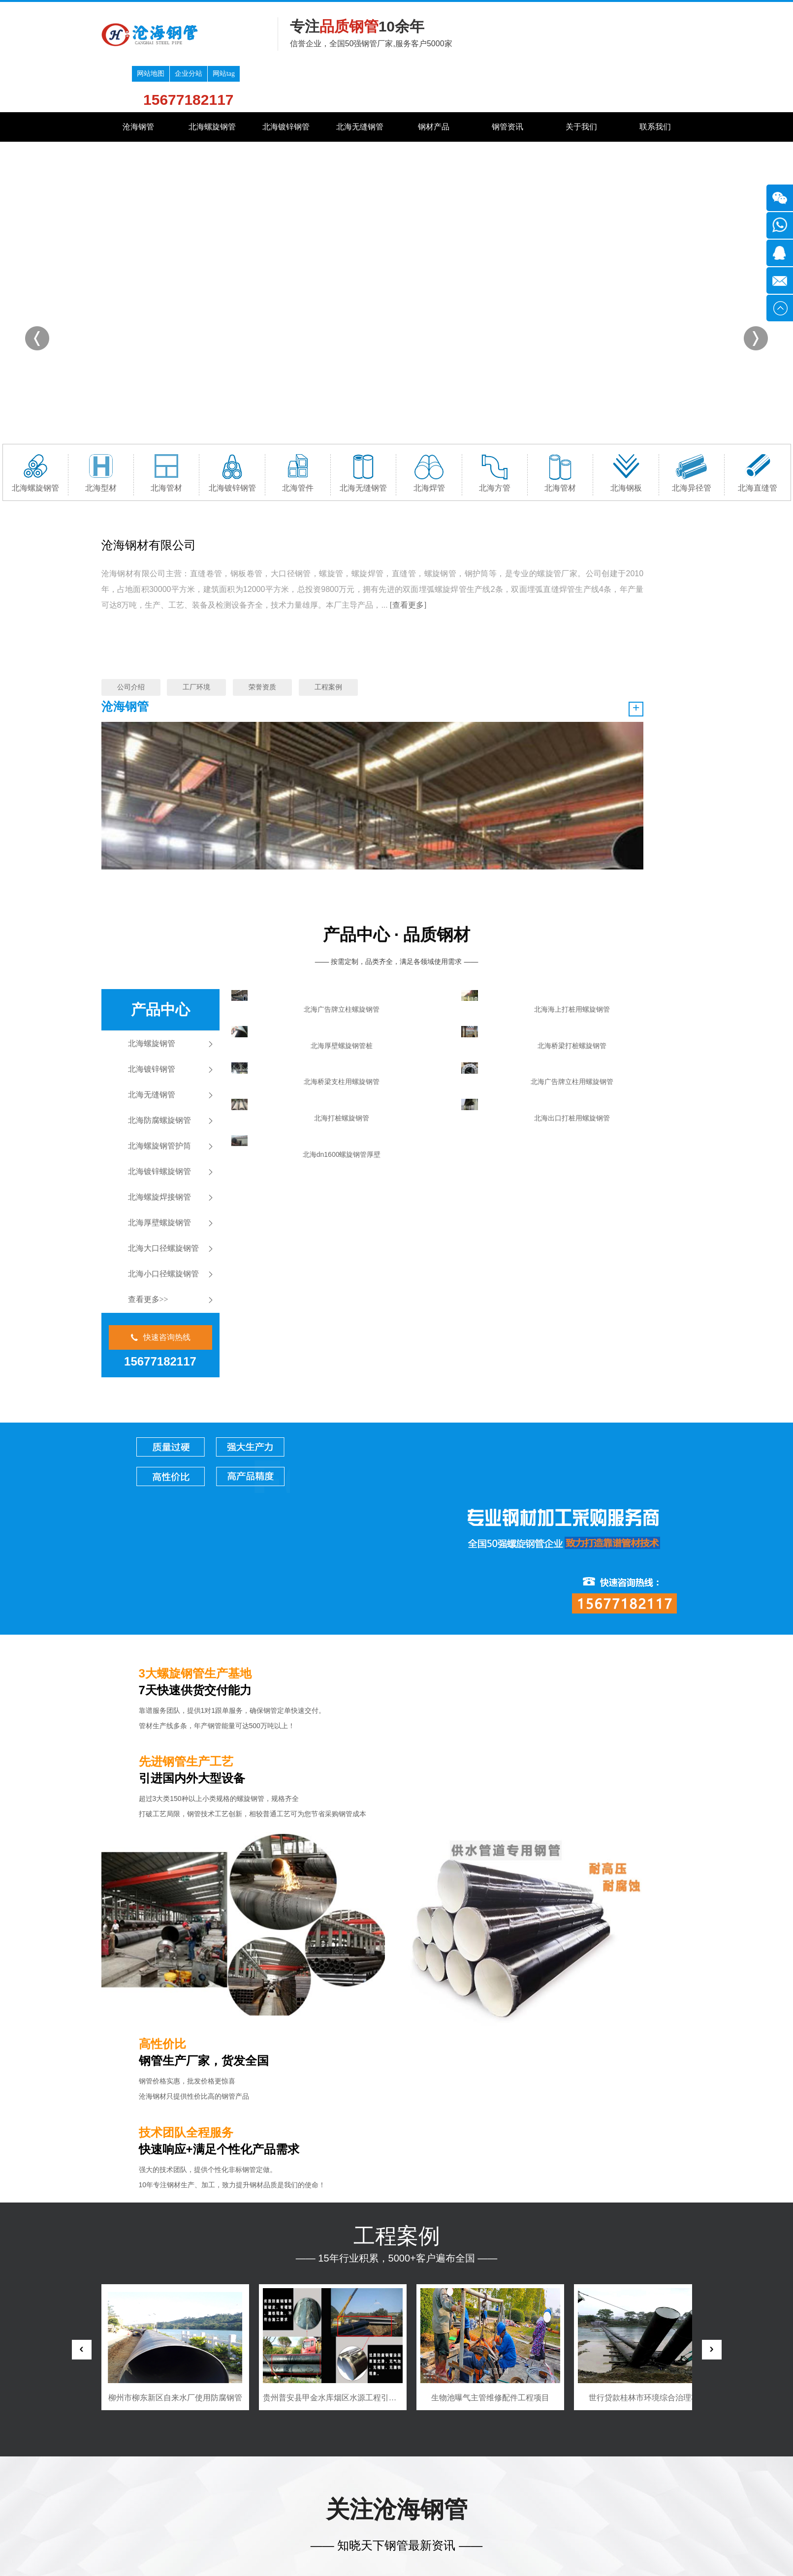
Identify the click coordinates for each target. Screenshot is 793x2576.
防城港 (487, 2467)
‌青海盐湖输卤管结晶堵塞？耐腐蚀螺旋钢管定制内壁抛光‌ (445, 2240)
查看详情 (272, 2171)
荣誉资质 (262, 641)
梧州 (444, 2467)
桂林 (425, 2467)
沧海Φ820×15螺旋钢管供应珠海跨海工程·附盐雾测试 (445, 2260)
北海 (464, 2467)
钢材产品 (433, 80)
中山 (367, 2467)
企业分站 (640, 9)
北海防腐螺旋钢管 (159, 909)
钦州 (511, 2467)
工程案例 (328, 641)
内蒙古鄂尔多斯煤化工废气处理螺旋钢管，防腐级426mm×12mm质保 (302, 2260)
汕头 (289, 2467)
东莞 (347, 2467)
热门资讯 (589, 2088)
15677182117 (640, 36)
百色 (569, 2467)
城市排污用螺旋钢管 (606, 2202)
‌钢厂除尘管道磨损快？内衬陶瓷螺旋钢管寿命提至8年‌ (445, 2200)
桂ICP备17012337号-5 (175, 2515)
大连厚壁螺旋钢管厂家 (610, 2312)
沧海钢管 (138, 80)
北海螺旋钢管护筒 (159, 935)
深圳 (250, 2467)
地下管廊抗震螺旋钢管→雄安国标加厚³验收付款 (342, 2120)
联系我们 (655, 80)
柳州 (405, 2467)
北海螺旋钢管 (212, 80)
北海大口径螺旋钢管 (163, 1037)
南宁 (386, 2467)
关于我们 (581, 80)
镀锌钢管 (276, 2371)
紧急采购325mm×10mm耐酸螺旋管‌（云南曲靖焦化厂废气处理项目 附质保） (445, 2220)
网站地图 (602, 9)
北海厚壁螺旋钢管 (159, 1012)
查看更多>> (148, 1089)
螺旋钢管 (197, 2371)
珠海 (270, 2467)
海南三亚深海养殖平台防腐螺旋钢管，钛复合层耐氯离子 (302, 2300)
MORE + (521, 2088)
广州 (231, 2467)
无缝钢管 (356, 2371)
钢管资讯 (507, 80)
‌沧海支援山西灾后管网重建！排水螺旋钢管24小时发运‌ (302, 2200)
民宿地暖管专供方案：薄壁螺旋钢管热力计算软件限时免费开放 (302, 2220)
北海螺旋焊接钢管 (159, 986)
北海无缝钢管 (359, 80)
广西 (212, 2467)
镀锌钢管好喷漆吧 (602, 2257)
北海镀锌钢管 (286, 80)
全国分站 (165, 2467)
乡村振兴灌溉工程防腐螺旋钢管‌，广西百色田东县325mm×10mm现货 (302, 2280)
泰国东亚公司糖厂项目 (175, 1886)
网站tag (676, 9)
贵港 (530, 2467)
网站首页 (117, 2371)
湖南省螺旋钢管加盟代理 (614, 2146)
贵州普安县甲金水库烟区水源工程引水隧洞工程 (503, 1886)
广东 (192, 2467)
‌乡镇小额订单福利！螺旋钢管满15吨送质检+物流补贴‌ (445, 2300)
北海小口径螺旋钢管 (163, 1063)
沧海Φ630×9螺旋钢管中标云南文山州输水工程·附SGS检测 (302, 2240)
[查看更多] (332, 590)
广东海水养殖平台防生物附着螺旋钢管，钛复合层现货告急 (445, 2280)
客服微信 (623, 2512)
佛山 (309, 2467)
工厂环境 (196, 641)
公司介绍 (131, 641)
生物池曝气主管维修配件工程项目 (648, 1886)
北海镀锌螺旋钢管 (159, 961)
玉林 (550, 2467)
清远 (328, 2467)
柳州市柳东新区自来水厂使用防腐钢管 (333, 1886)
